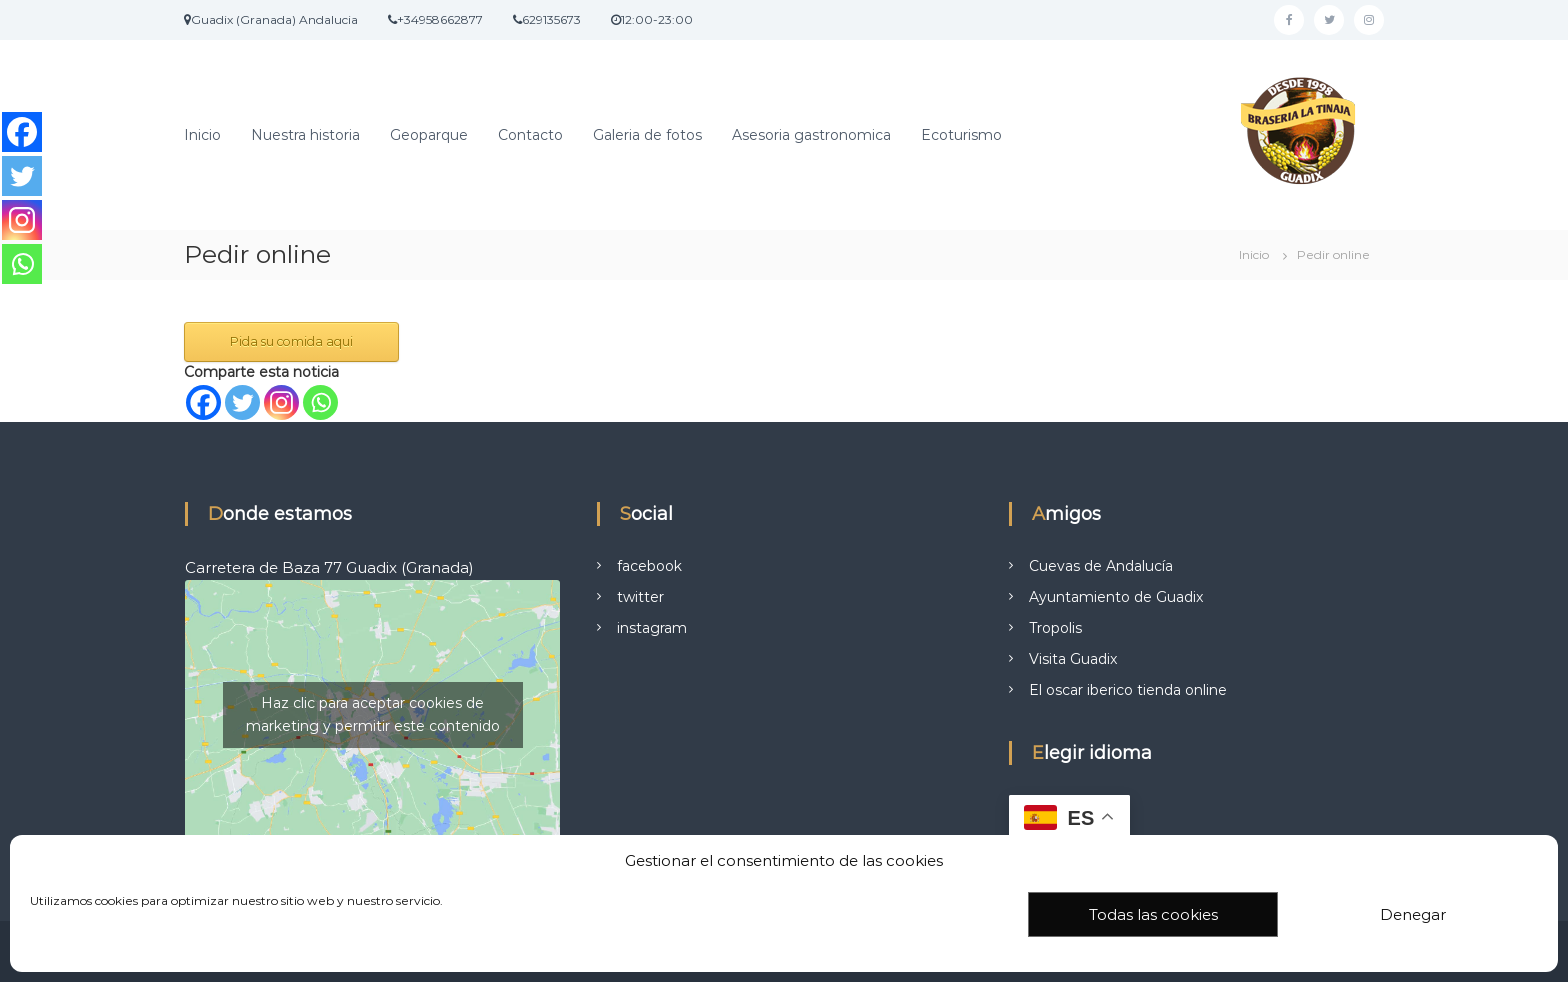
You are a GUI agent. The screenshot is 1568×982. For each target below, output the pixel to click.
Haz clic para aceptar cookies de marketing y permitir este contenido (373, 714)
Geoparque (429, 135)
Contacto (530, 135)
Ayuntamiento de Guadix (1116, 597)
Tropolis (1055, 628)
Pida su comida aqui (291, 341)
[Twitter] (242, 402)
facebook (649, 566)
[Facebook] (203, 402)
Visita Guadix (1073, 659)
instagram (652, 628)
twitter (640, 597)
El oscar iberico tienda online (1128, 690)
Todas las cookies (1153, 914)
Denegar (1413, 914)
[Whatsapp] (320, 402)
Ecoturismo (961, 135)
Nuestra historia (305, 135)
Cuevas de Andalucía (1101, 566)
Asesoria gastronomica (811, 135)
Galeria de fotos (647, 135)
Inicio (202, 135)
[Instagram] (281, 402)
